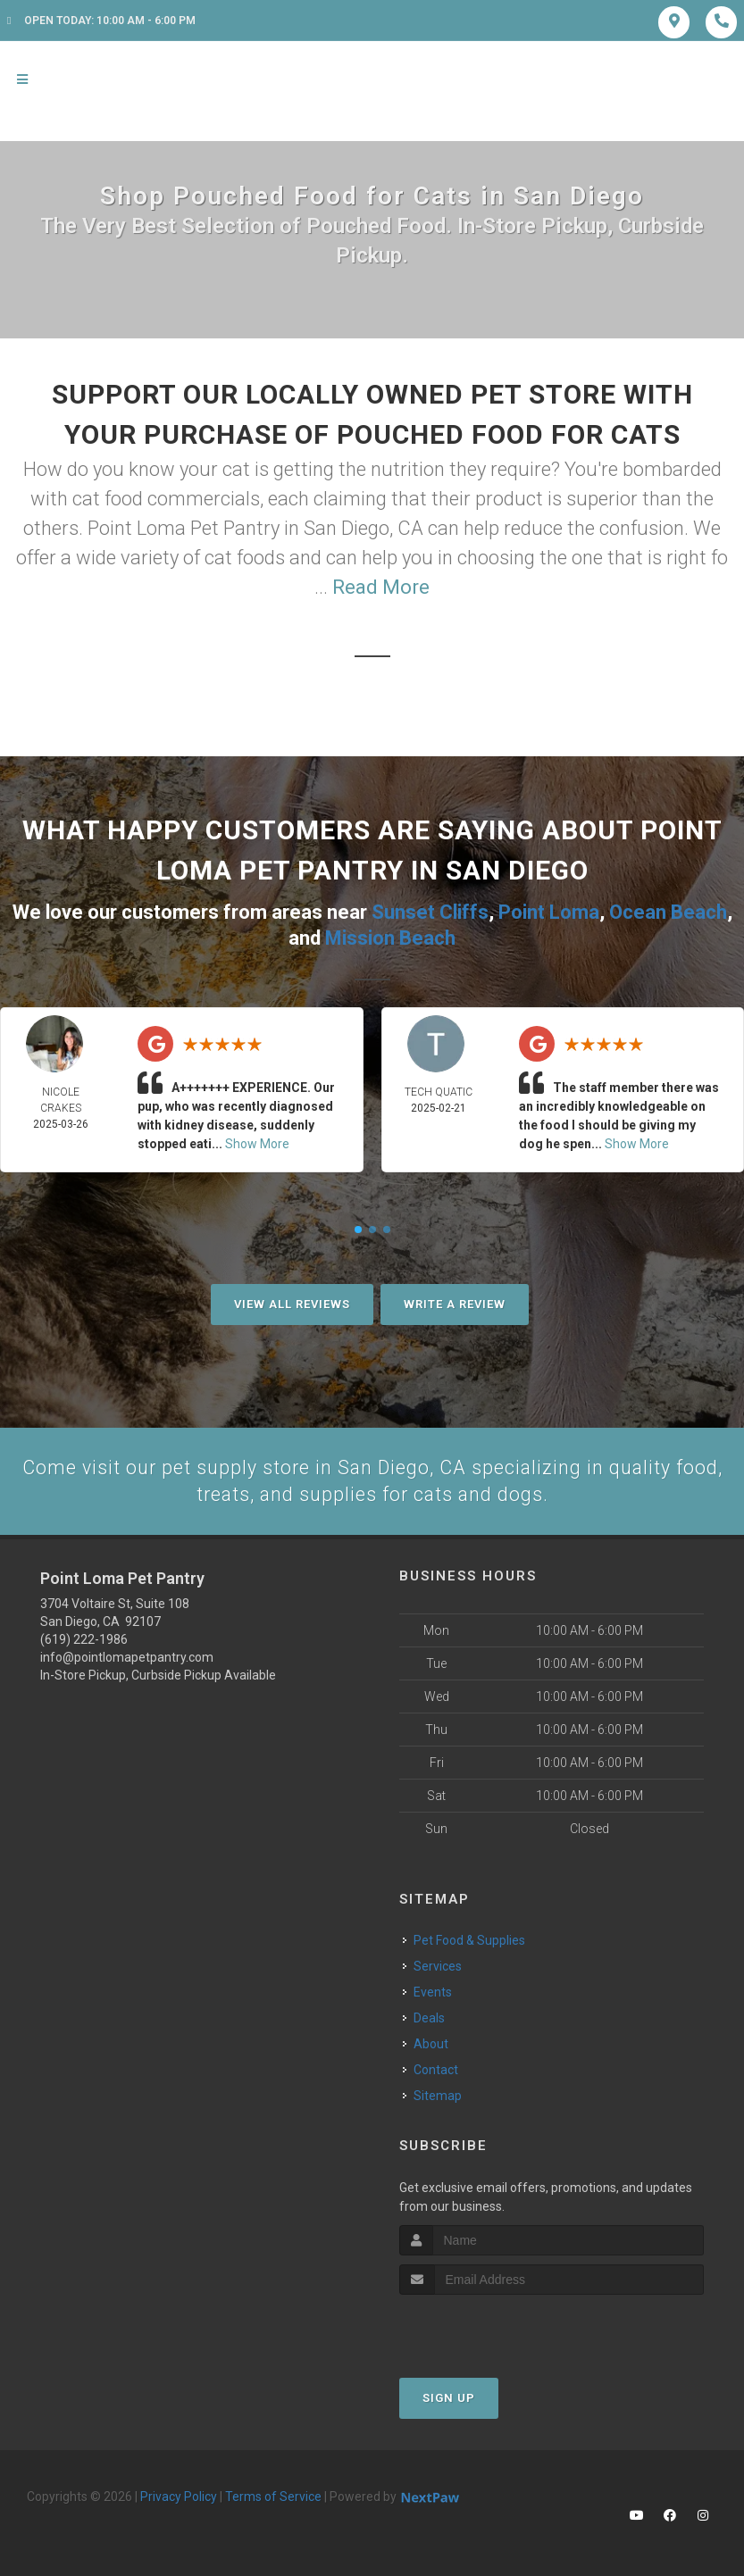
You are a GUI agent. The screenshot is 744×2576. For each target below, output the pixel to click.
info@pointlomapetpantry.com (126, 1657)
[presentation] (494, 2327)
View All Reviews (292, 1302)
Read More (381, 587)
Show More (257, 1142)
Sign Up (448, 2397)
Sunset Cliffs (430, 911)
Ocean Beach (668, 911)
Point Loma (548, 911)
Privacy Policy (178, 2495)
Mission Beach (390, 936)
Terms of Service (273, 2495)
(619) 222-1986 (84, 1639)
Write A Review (455, 1302)
